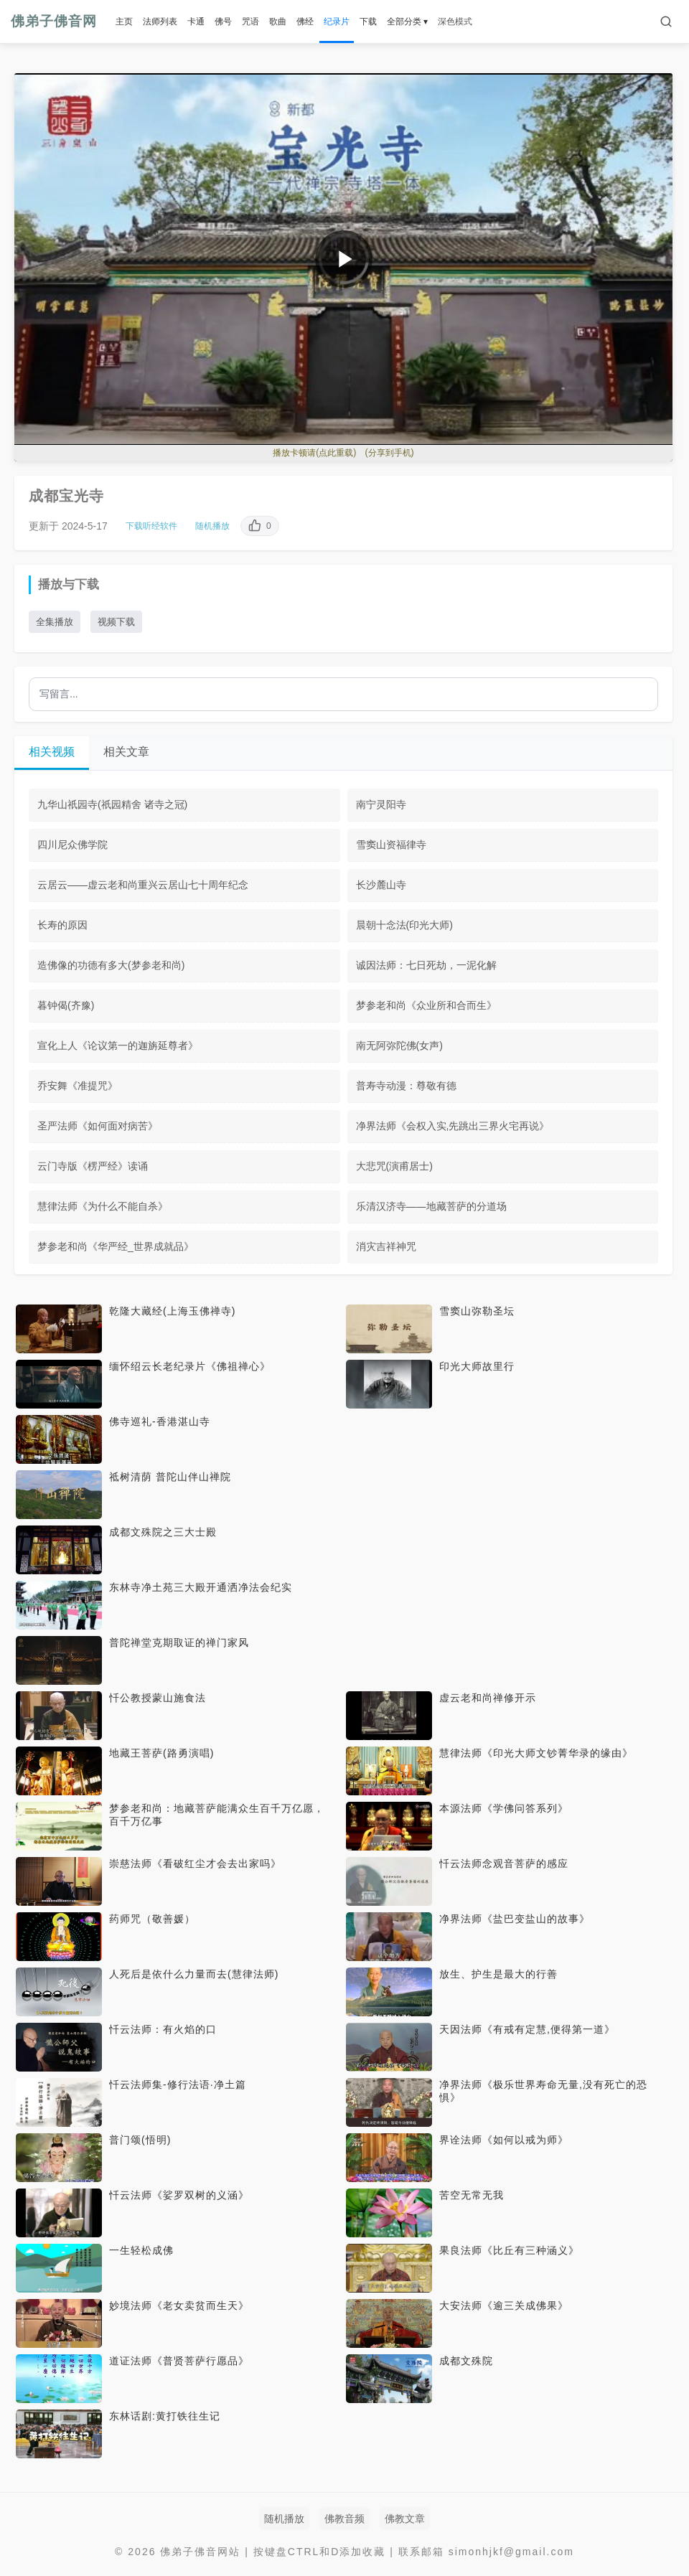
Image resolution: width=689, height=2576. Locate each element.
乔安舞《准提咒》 (77, 1085)
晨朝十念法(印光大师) (404, 925)
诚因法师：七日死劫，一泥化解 (426, 965)
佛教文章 (405, 2518)
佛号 (223, 22)
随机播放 (212, 526)
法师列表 (160, 22)
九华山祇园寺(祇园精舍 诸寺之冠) (112, 804)
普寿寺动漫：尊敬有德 (406, 1085)
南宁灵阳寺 (381, 804)
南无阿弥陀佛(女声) (399, 1045)
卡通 (196, 22)
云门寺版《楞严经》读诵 (92, 1166)
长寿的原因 (62, 925)
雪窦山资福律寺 (391, 844)
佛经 (305, 22)
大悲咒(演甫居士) (394, 1166)
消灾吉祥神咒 (386, 1246)
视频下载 (116, 621)
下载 (368, 22)
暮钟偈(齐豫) (65, 1005)
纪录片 (337, 22)
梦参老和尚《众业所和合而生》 (426, 1005)
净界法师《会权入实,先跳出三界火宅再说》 (453, 1126)
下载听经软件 (151, 526)
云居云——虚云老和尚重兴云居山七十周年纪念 (142, 884)
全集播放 (54, 621)
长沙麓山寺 (381, 884)
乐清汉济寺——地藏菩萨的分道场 (431, 1206)
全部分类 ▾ (407, 22)
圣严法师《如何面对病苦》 (97, 1126)
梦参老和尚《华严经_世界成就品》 (115, 1246)
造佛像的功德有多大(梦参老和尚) (110, 965)
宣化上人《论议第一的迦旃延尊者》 (117, 1045)
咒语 (250, 22)
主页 (124, 22)
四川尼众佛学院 (72, 844)
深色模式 (455, 22)
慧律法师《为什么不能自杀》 (102, 1206)
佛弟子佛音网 (54, 21)
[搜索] (666, 21)
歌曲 (277, 22)
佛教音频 (344, 2518)
